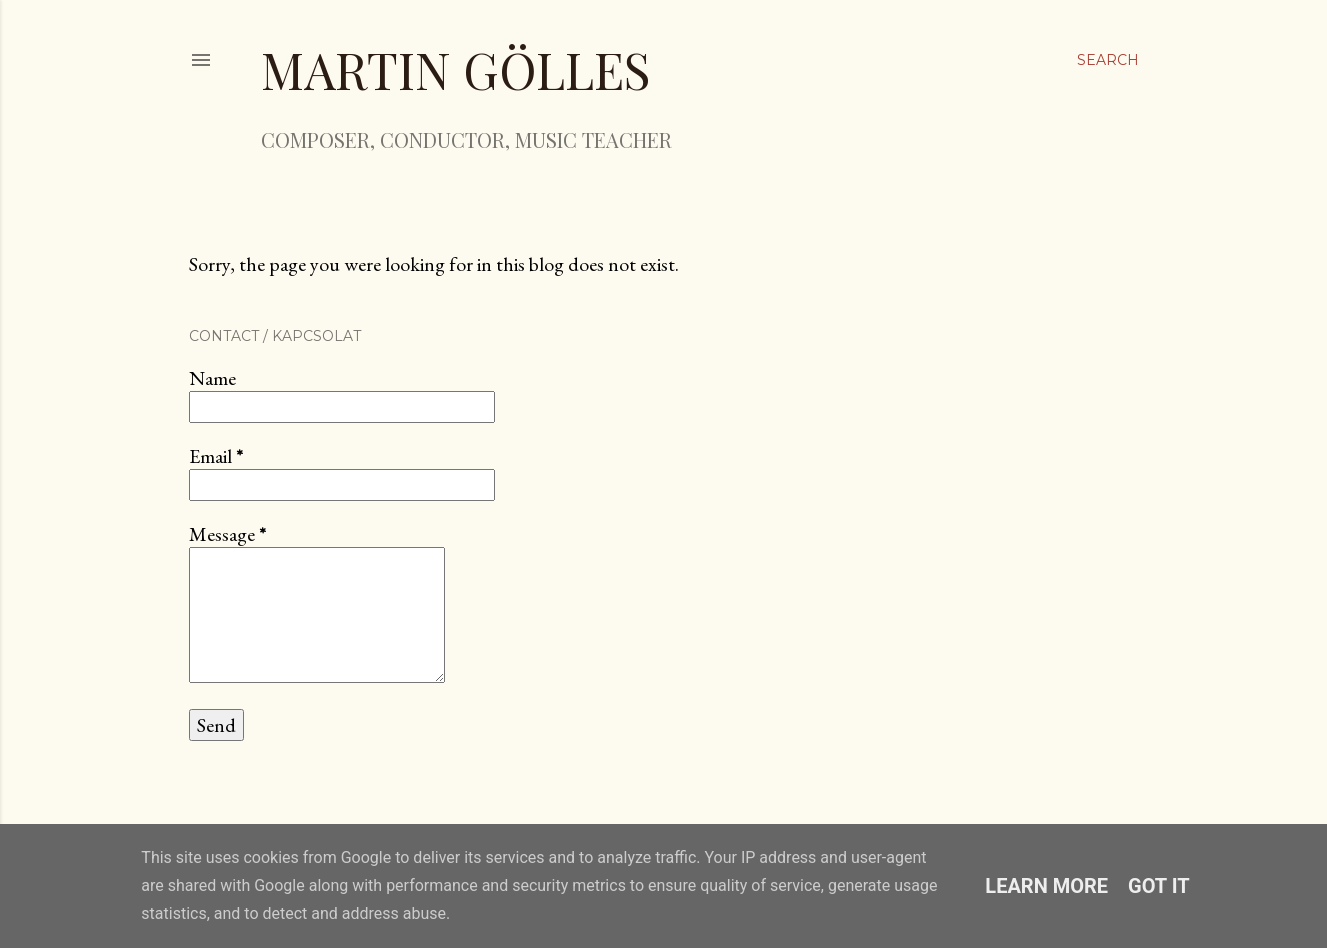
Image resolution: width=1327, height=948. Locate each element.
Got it (1159, 886)
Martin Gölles (455, 69)
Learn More (1046, 886)
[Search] (1108, 60)
